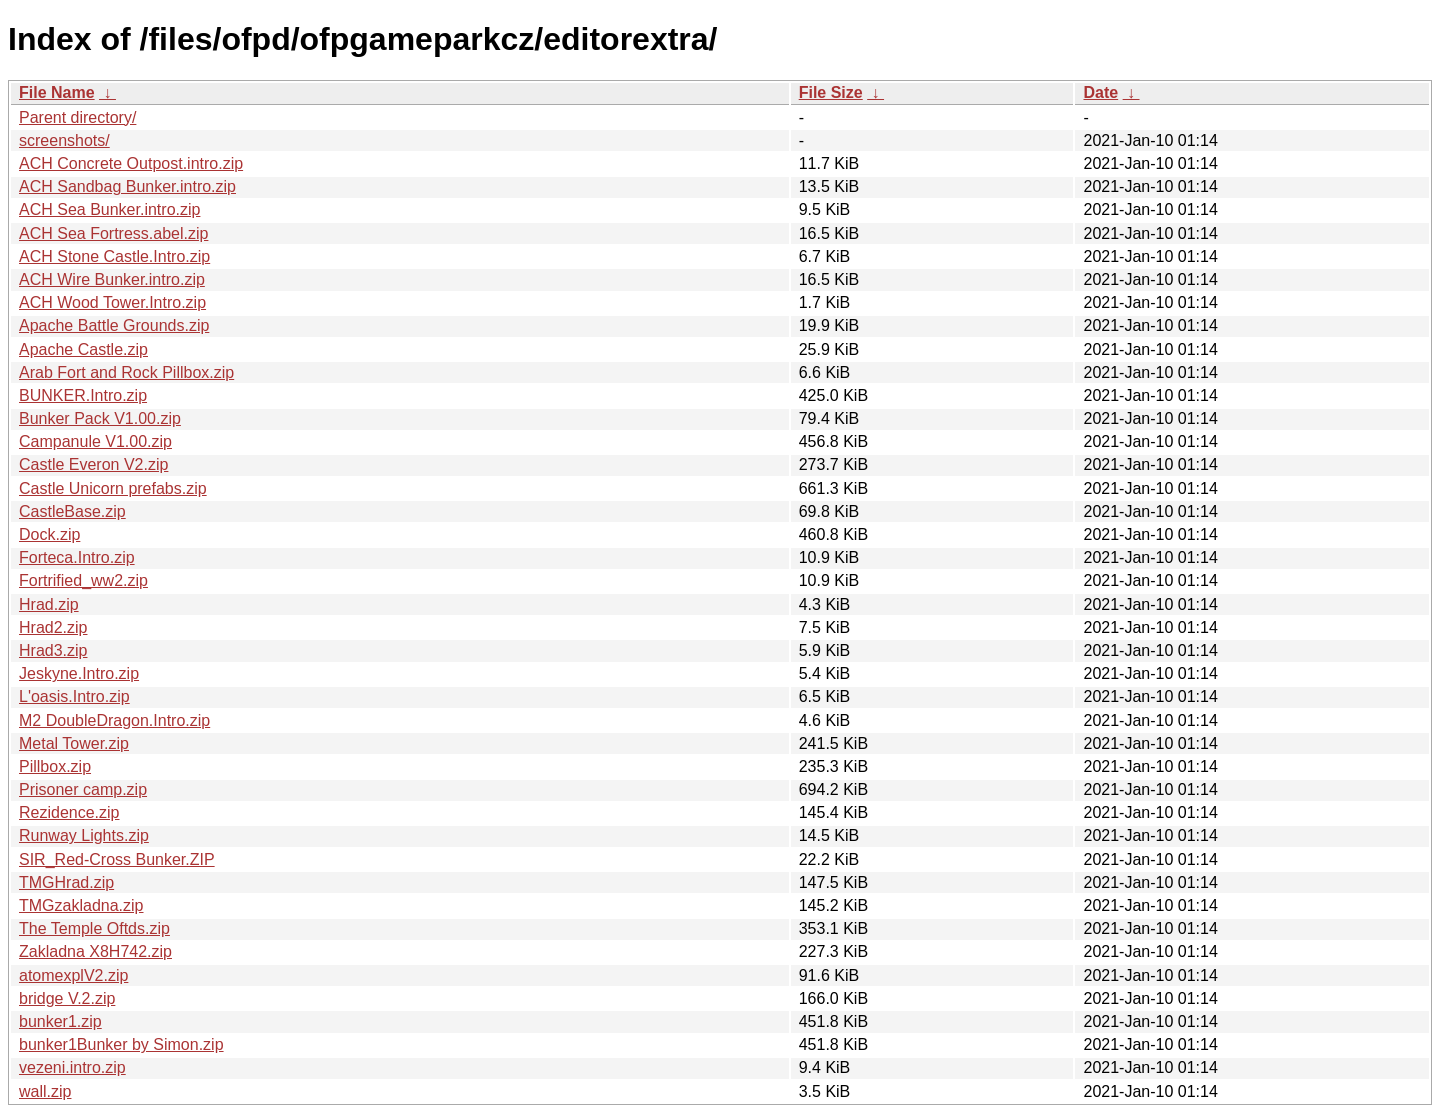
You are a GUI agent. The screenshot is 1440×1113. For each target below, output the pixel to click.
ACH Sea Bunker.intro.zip (109, 209)
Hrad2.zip (53, 627)
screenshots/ (64, 140)
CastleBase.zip (72, 511)
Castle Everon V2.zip (93, 464)
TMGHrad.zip (66, 882)
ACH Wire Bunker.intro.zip (112, 279)
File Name (57, 92)
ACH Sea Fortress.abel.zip (113, 233)
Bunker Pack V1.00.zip (100, 418)
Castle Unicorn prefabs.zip (113, 488)
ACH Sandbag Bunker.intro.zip (127, 186)
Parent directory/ (77, 117)
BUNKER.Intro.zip (83, 395)
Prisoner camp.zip (83, 789)
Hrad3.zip (53, 650)
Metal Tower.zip (74, 743)
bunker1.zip (60, 1021)
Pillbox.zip (55, 766)
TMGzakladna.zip (81, 905)
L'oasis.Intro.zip (74, 696)
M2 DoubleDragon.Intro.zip (114, 720)
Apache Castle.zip (83, 349)
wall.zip (45, 1091)
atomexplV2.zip (73, 975)
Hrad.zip (49, 604)
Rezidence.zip (69, 812)
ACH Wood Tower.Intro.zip (112, 302)
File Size (831, 92)
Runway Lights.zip (84, 835)
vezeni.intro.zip (72, 1067)
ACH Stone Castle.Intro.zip (114, 256)
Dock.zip (49, 534)
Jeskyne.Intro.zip (79, 673)
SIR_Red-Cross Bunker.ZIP (117, 859)
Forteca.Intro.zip (77, 557)
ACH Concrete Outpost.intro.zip (131, 163)
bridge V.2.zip (67, 998)
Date (1100, 92)
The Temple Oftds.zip (94, 928)
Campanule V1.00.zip (95, 441)
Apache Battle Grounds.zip (114, 325)
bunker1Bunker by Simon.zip (121, 1044)
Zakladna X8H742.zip (95, 951)
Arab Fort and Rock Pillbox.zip (126, 372)
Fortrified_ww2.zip (83, 580)
